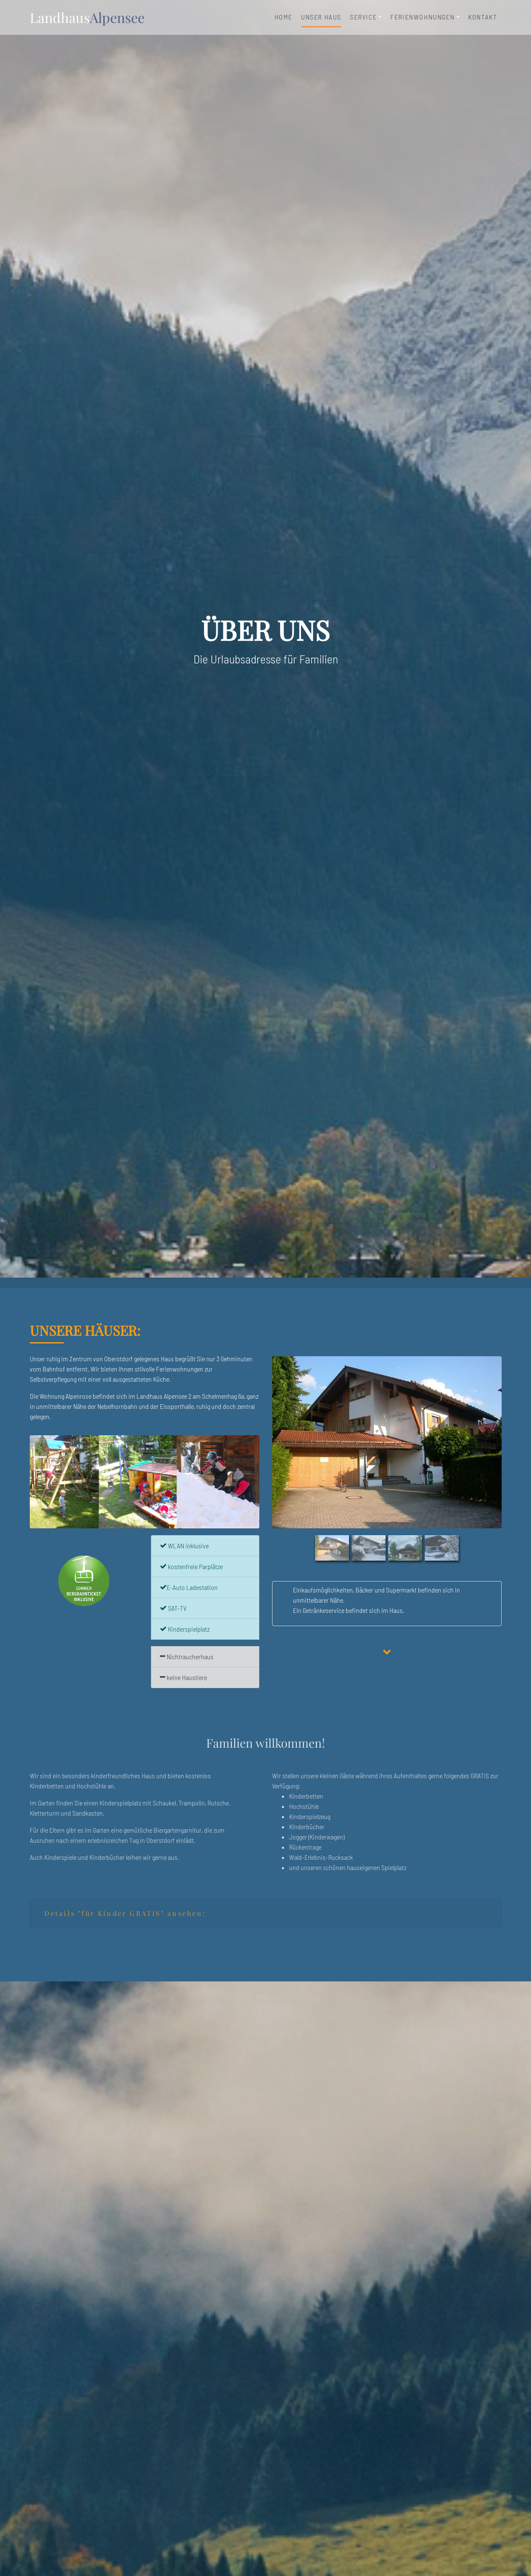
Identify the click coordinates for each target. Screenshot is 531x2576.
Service (363, 17)
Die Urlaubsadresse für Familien (265, 659)
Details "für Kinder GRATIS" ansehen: (125, 1913)
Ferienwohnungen (422, 17)
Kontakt (482, 17)
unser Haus (321, 16)
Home (283, 17)
